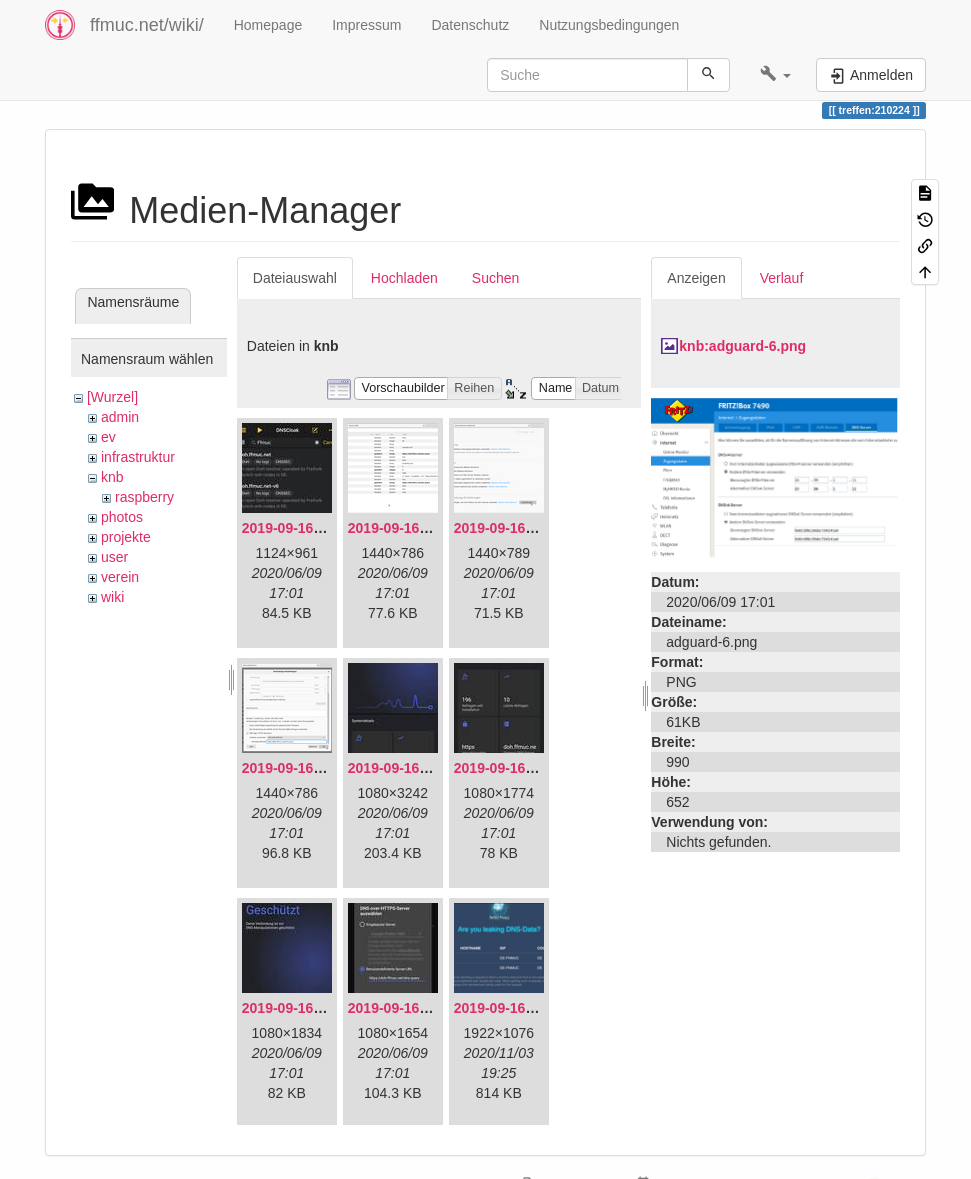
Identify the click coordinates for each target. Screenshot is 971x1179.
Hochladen (404, 278)
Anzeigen (696, 278)
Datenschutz (470, 25)
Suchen (495, 278)
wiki (112, 597)
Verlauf (782, 278)
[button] (775, 75)
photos (122, 517)
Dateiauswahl (295, 278)
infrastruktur (138, 457)
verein (120, 577)
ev (108, 437)
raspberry (144, 497)
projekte (126, 537)
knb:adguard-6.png (742, 346)
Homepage (268, 25)
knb (112, 477)
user (114, 557)
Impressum (366, 25)
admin (120, 417)
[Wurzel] (112, 397)
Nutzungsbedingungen (609, 25)
